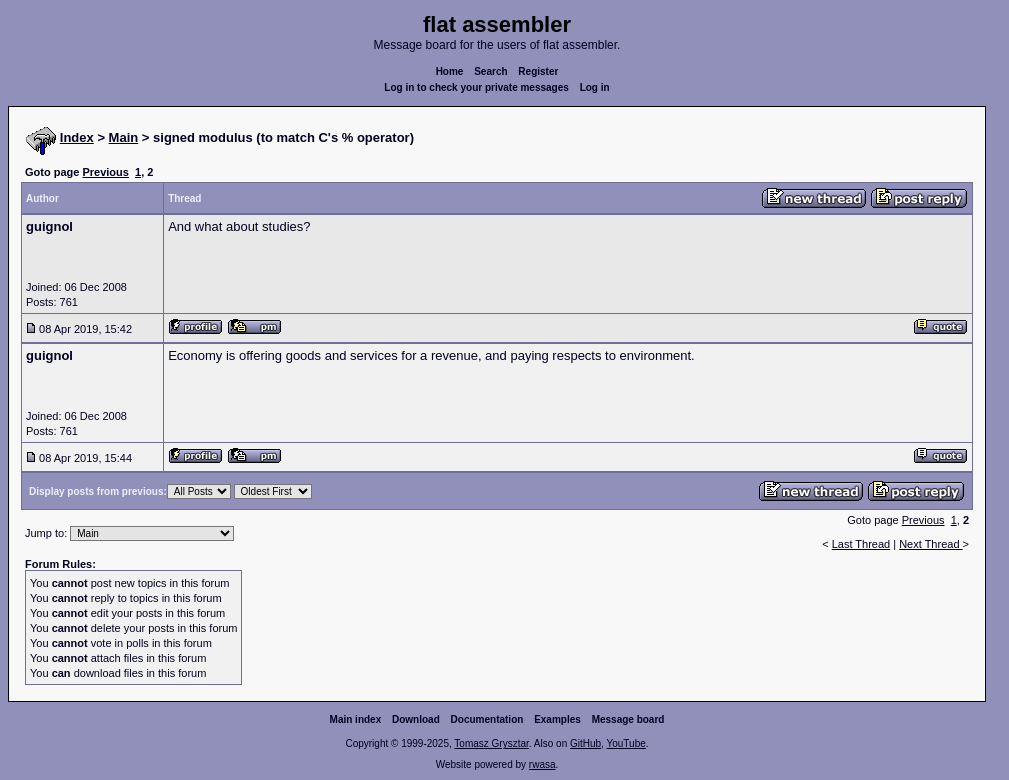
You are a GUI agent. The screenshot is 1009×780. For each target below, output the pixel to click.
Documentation (487, 719)
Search (490, 71)
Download (416, 719)
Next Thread (930, 544)
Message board (628, 719)
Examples (557, 719)
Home (450, 71)
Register (538, 71)
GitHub (585, 743)
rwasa (542, 764)
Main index (356, 719)
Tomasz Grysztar (491, 743)
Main (124, 137)
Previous (105, 172)
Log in (595, 87)
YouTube (625, 743)
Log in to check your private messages (476, 87)
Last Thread (861, 544)
